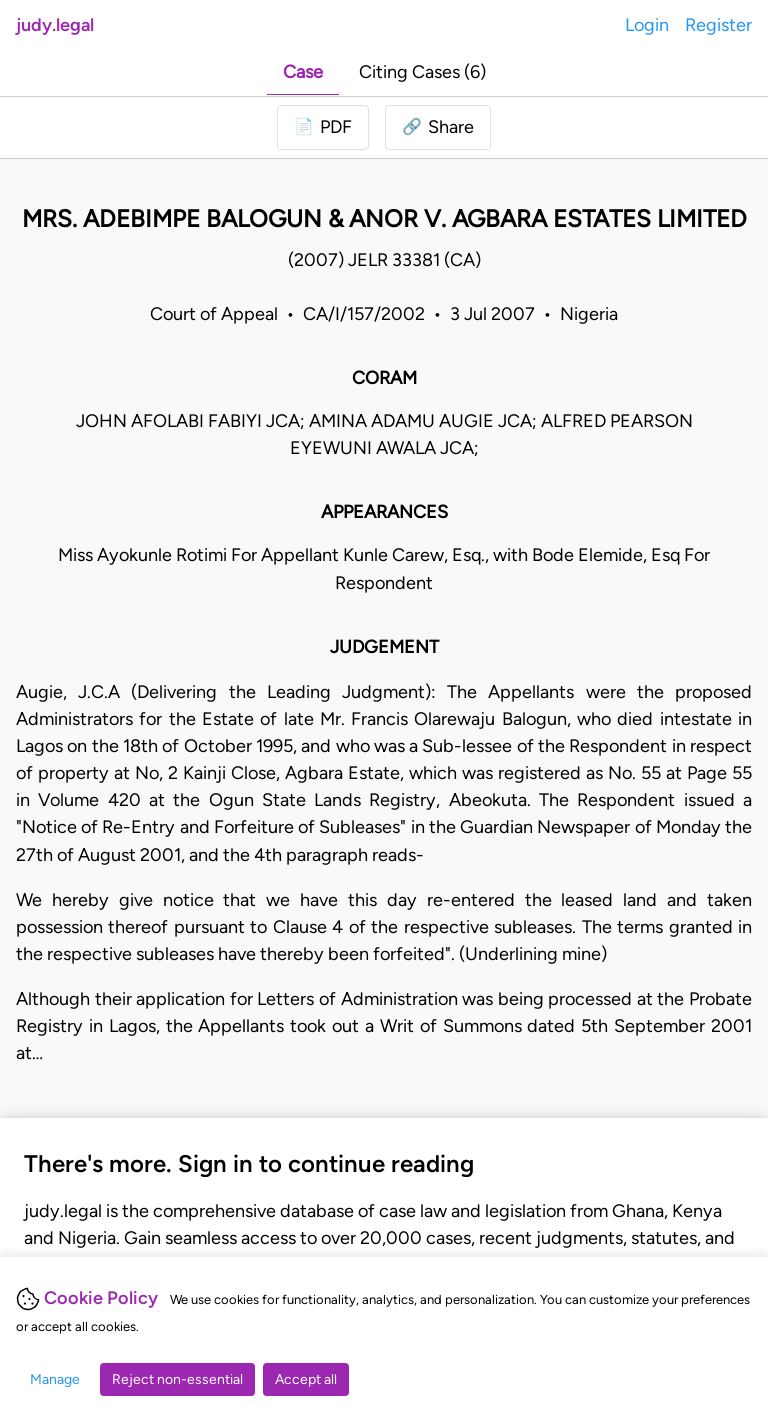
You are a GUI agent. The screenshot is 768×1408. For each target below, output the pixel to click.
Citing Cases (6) (422, 72)
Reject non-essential (177, 1379)
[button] (438, 127)
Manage (55, 1379)
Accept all (306, 1379)
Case (303, 72)
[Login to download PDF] (323, 127)
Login (647, 25)
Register (718, 25)
